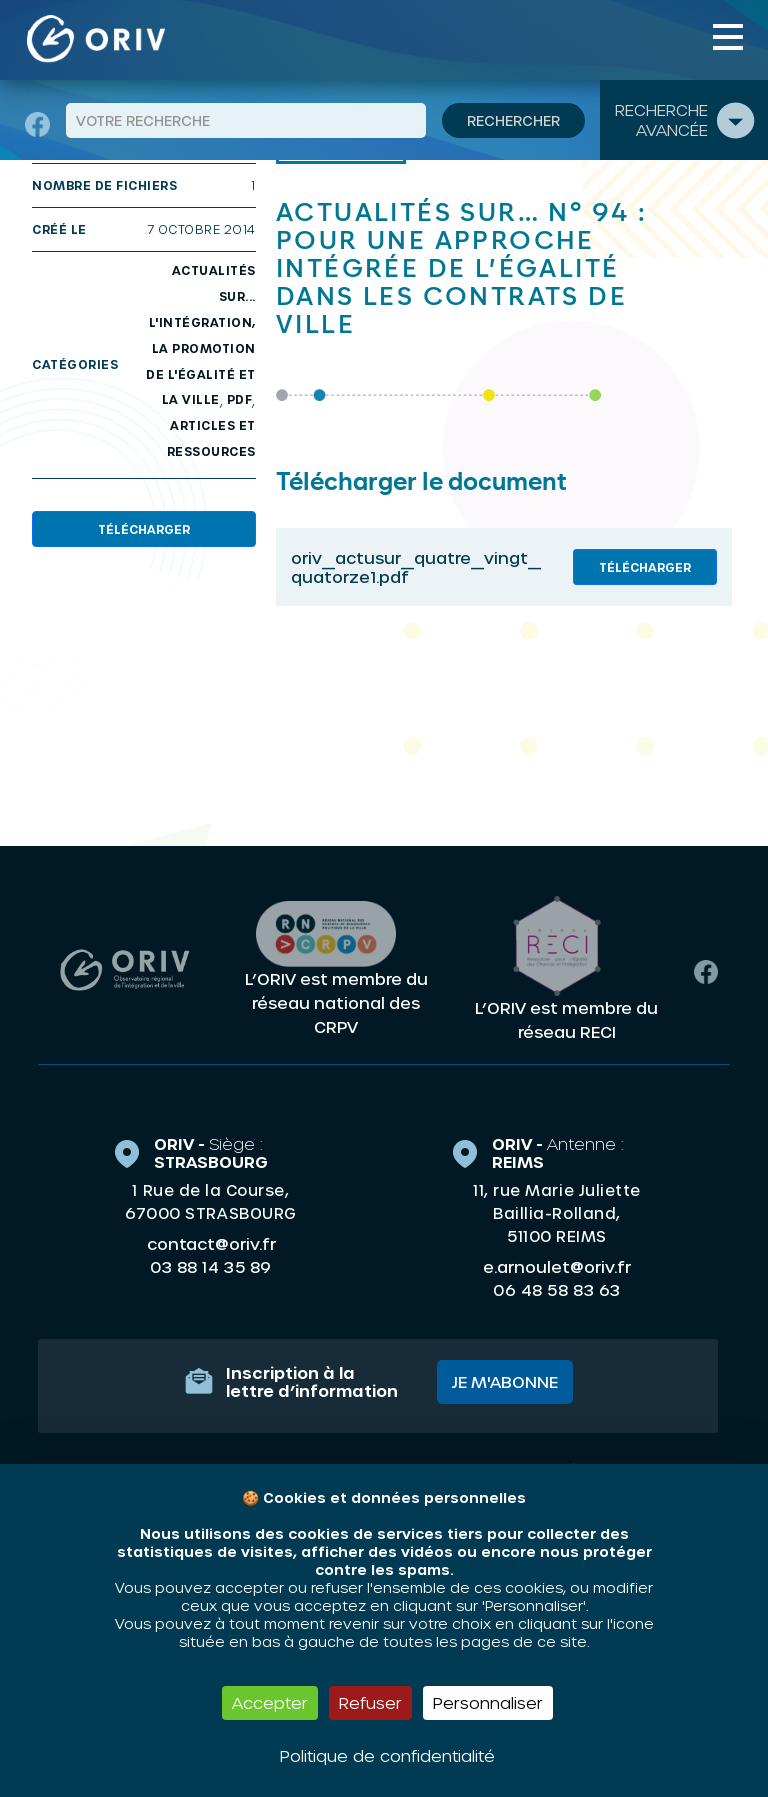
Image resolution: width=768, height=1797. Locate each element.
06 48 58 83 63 (556, 1290)
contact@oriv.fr (211, 1243)
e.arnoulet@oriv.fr (557, 1266)
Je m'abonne (505, 1381)
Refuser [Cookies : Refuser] (370, 1702)
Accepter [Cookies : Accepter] (270, 1702)
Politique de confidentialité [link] (387, 1755)
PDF (240, 399)
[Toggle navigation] (728, 37)
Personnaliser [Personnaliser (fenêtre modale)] (488, 1702)
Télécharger (144, 529)
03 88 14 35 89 (210, 1267)
